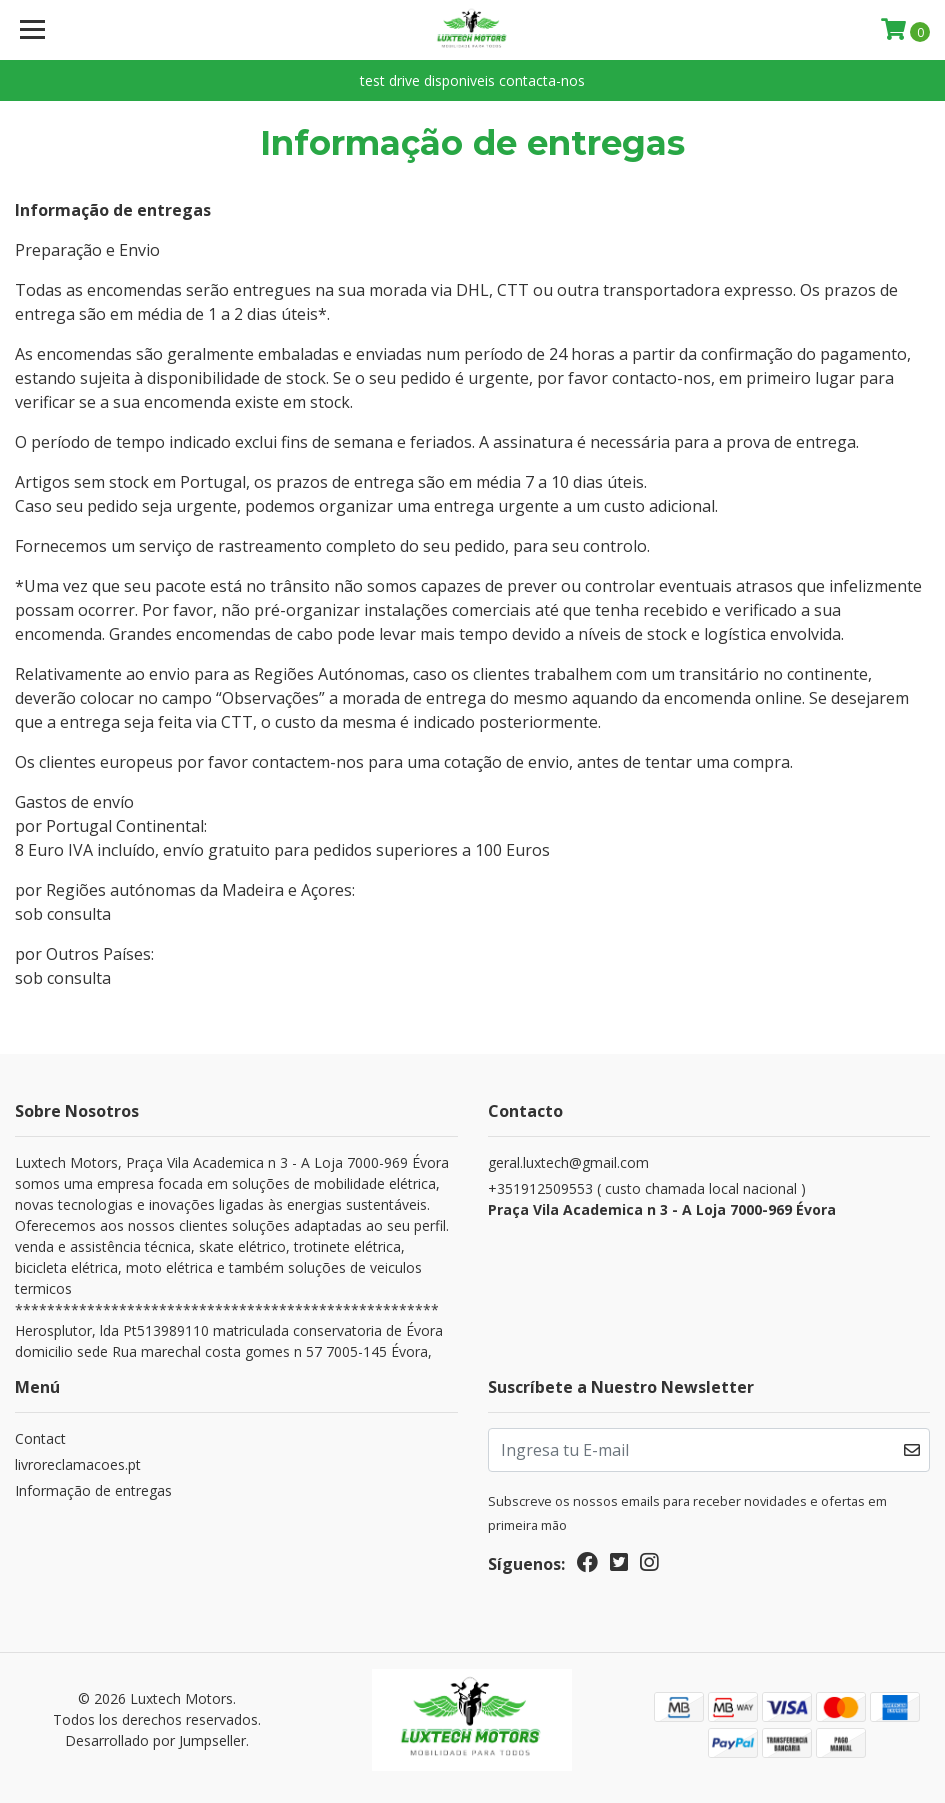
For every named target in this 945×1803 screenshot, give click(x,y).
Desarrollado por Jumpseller (155, 1740)
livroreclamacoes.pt (78, 1464)
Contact (40, 1438)
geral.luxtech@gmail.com (568, 1162)
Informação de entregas (93, 1490)
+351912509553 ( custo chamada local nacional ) (709, 1199)
